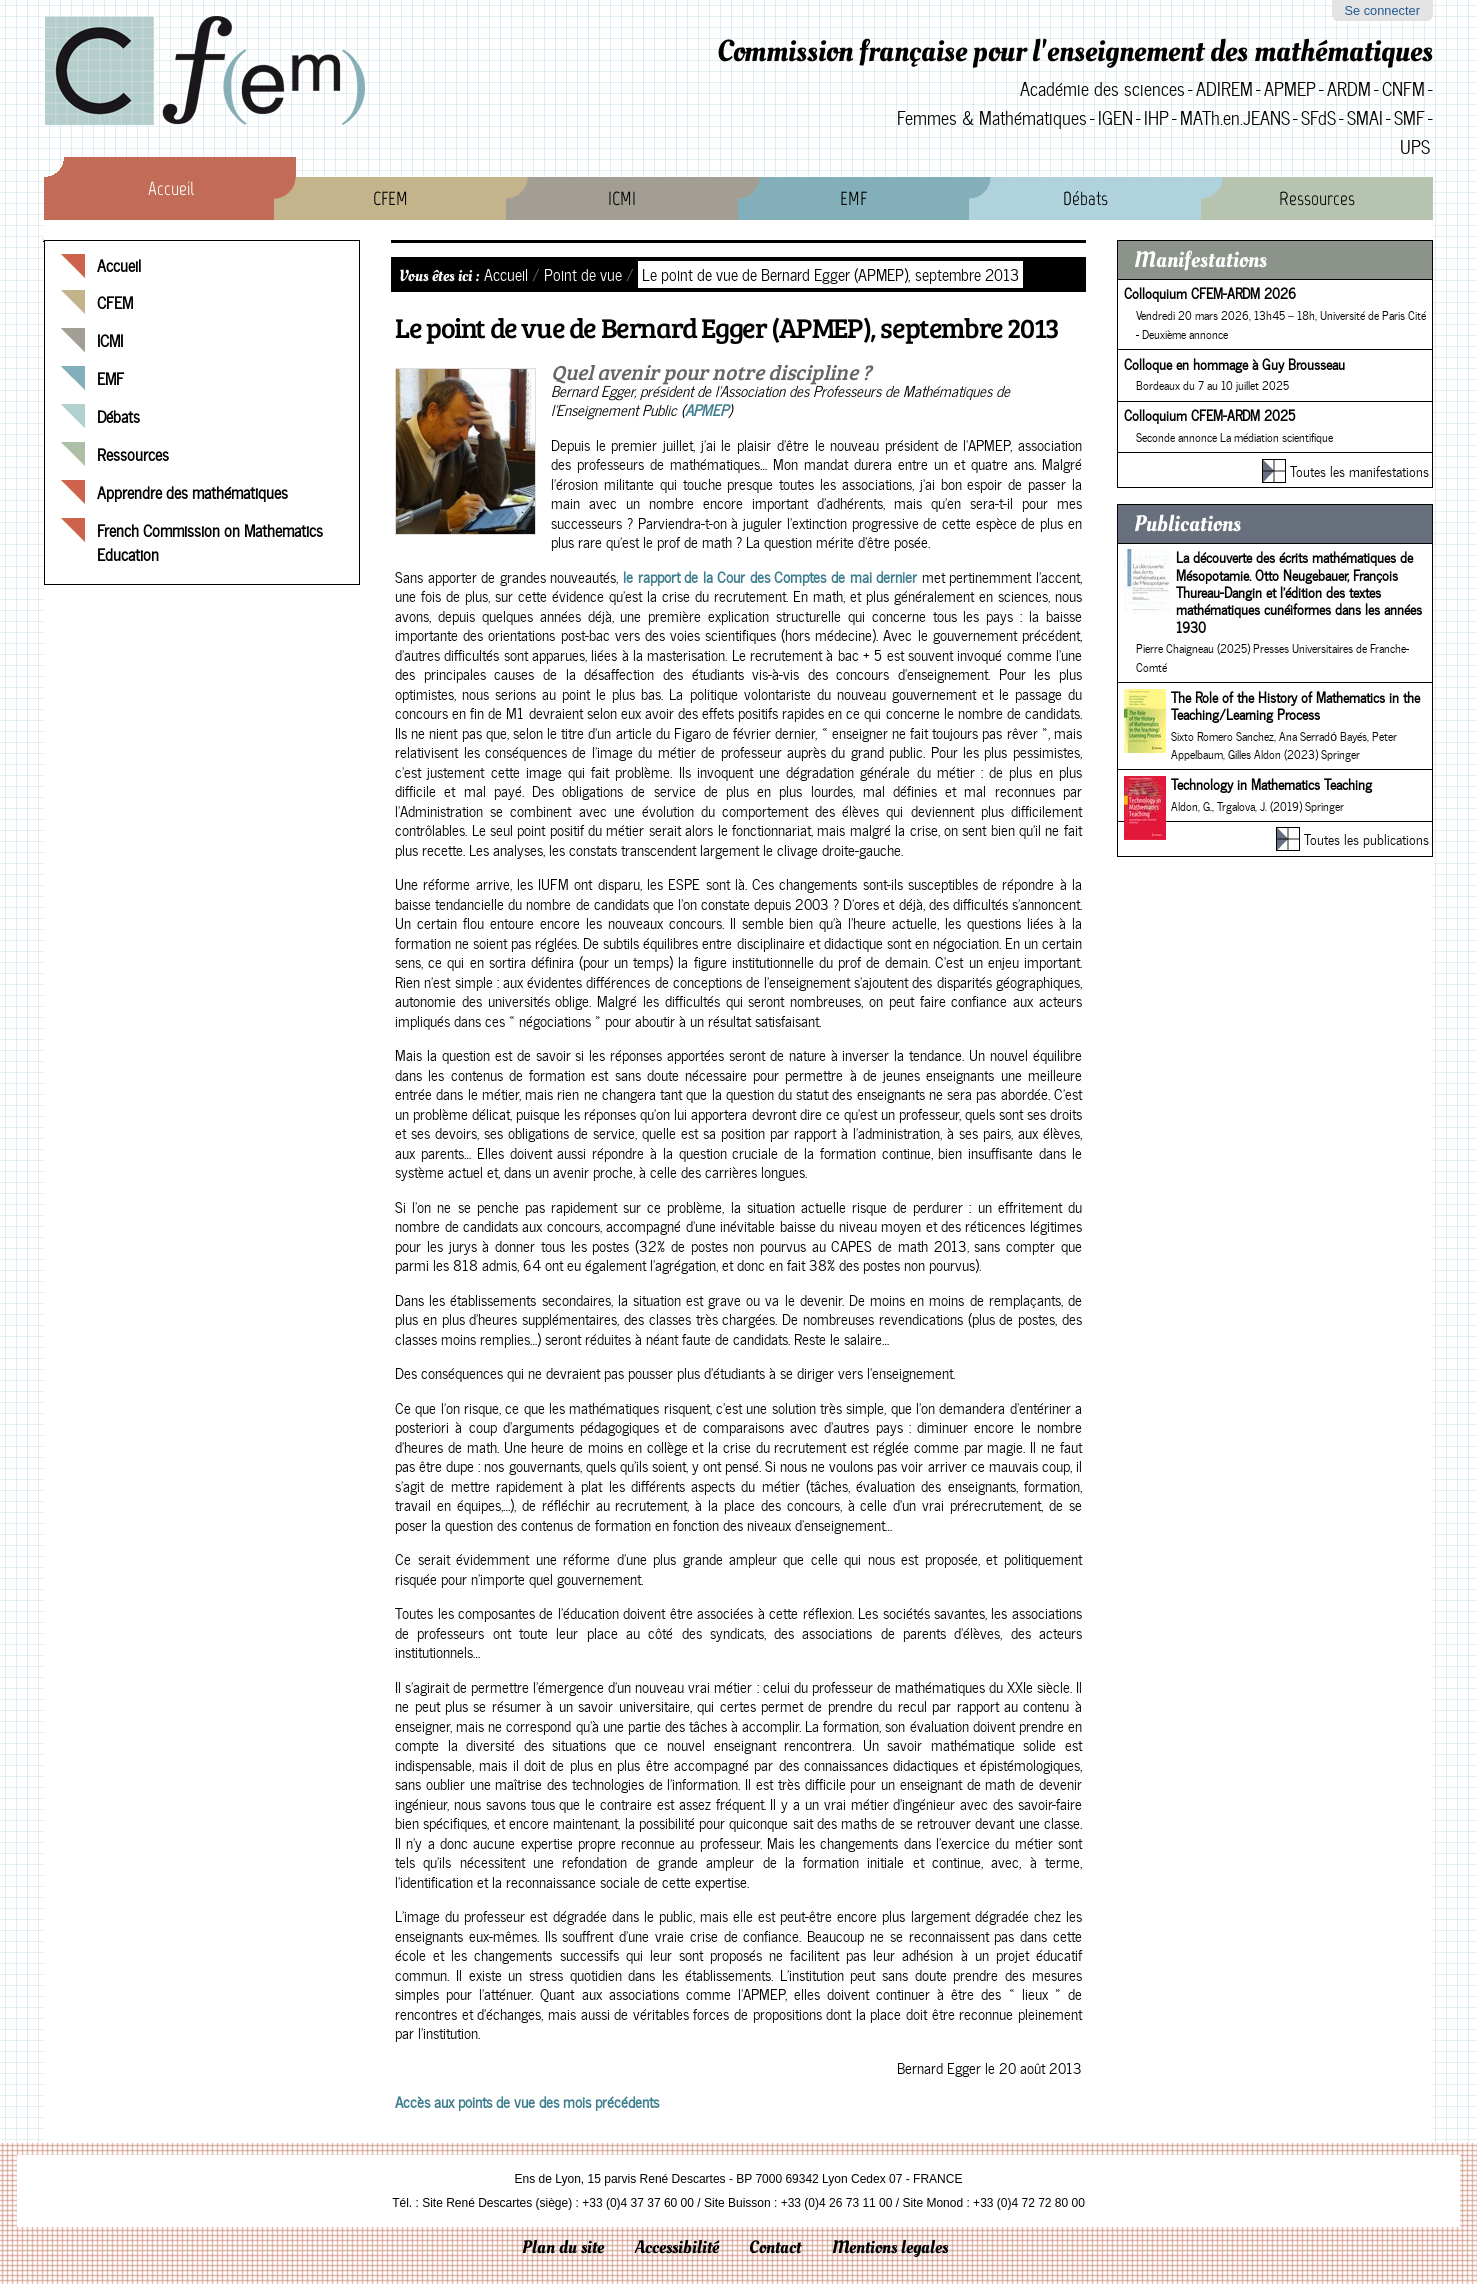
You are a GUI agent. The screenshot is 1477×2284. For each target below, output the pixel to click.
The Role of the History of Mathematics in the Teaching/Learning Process (1295, 705)
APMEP (1290, 88)
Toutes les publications (1366, 839)
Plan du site (563, 2247)
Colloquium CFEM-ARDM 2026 (1210, 293)
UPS (1415, 146)
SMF (1409, 117)
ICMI (622, 198)
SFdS (1318, 117)
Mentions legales (890, 2247)
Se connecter (1381, 10)
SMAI (1365, 117)
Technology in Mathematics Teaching (1271, 784)
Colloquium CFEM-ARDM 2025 (1209, 415)
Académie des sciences (1102, 88)
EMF (853, 198)
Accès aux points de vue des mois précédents (527, 2102)
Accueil (171, 188)
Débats (1085, 198)
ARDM (1349, 88)
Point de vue (583, 274)
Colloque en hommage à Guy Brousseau (1234, 364)
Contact (775, 2247)
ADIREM (1224, 88)
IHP (1156, 117)
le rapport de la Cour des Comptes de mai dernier (772, 577)
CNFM (1403, 88)
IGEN (1115, 117)
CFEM (390, 198)
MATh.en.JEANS (1235, 117)
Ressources (1317, 198)
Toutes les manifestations (1359, 471)
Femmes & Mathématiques (992, 117)
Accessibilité (677, 2247)
